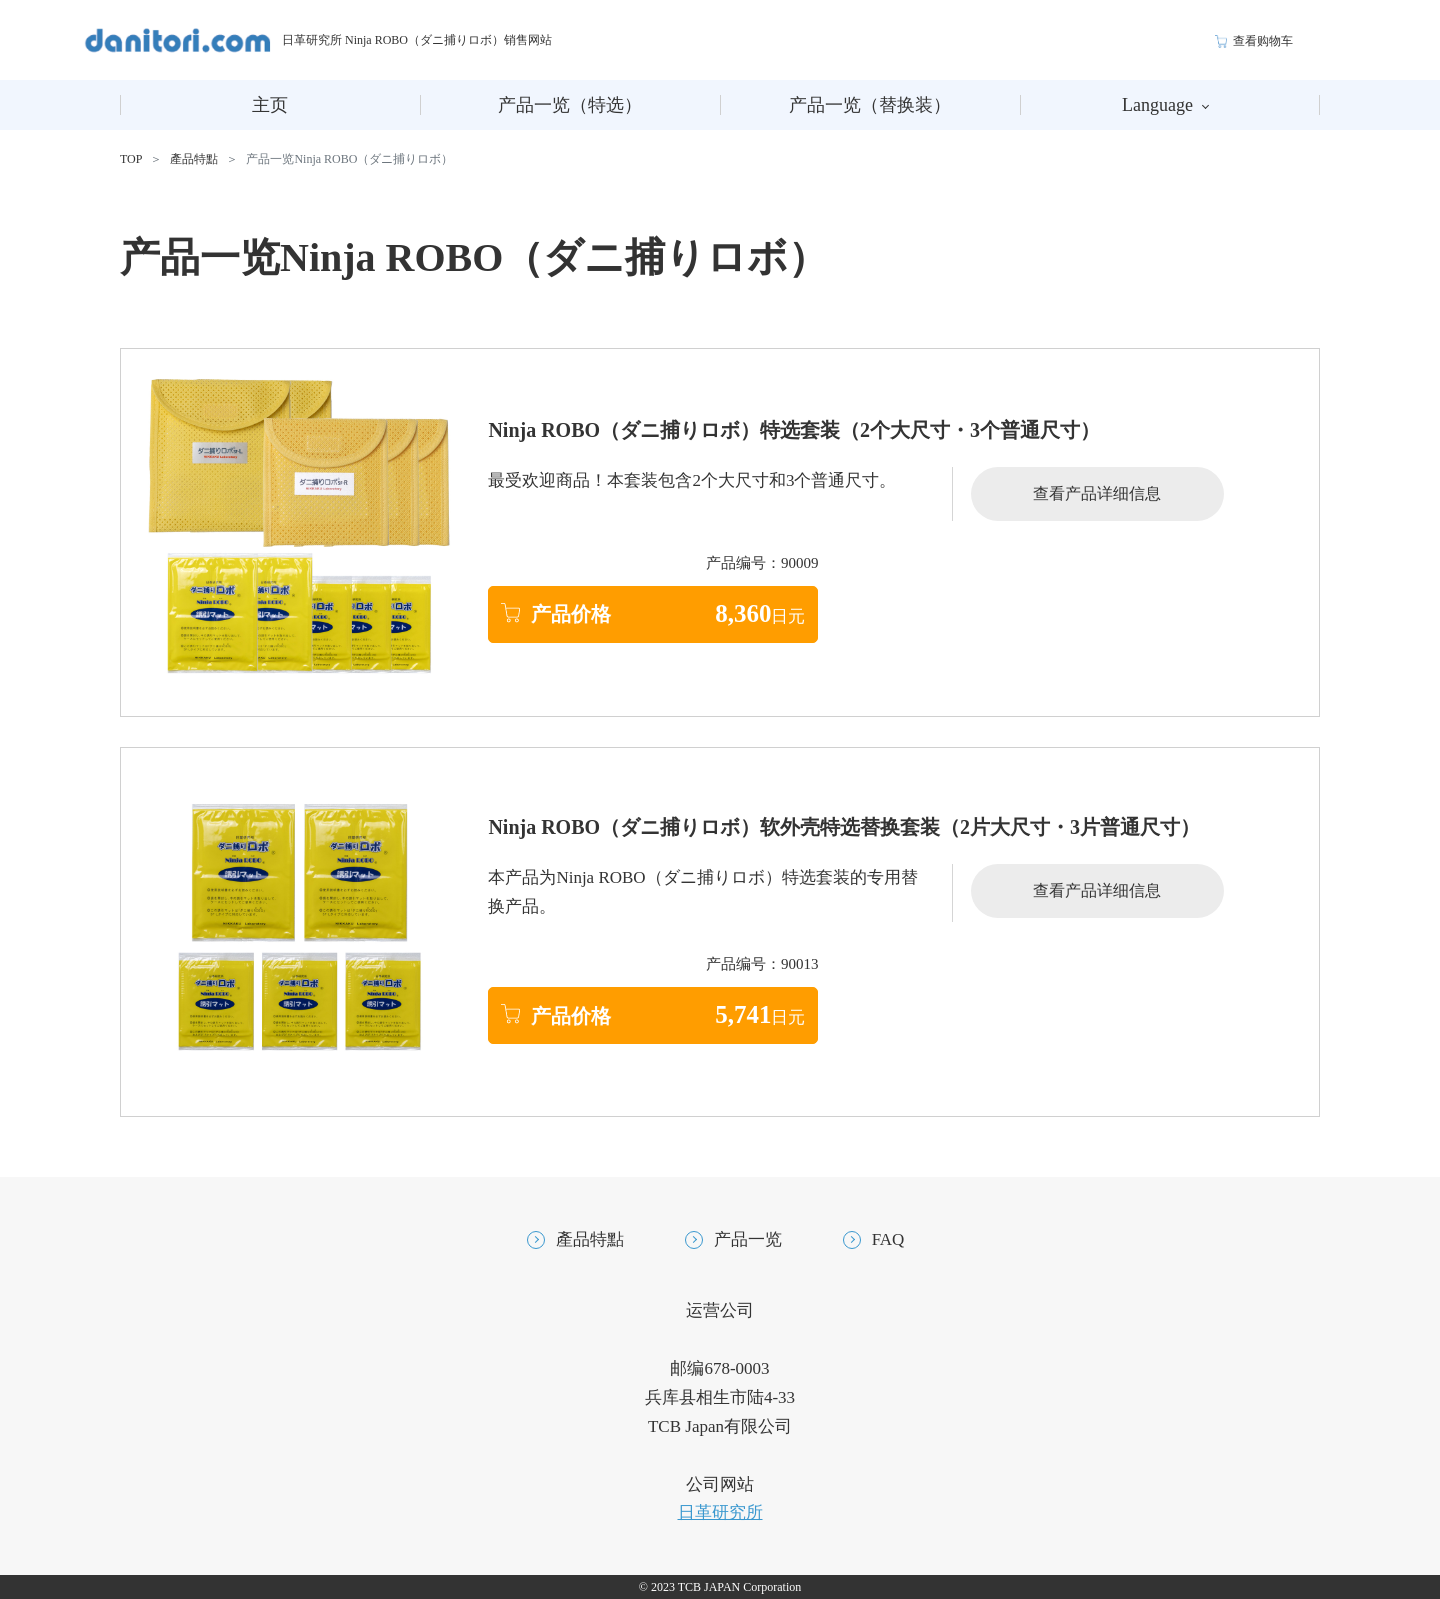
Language (1165, 105)
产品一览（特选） (570, 105)
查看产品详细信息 (1097, 493)
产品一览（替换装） (870, 105)
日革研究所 (720, 1512)
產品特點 (194, 159)
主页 (270, 105)
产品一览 (748, 1239)
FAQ (888, 1239)
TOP (131, 159)
